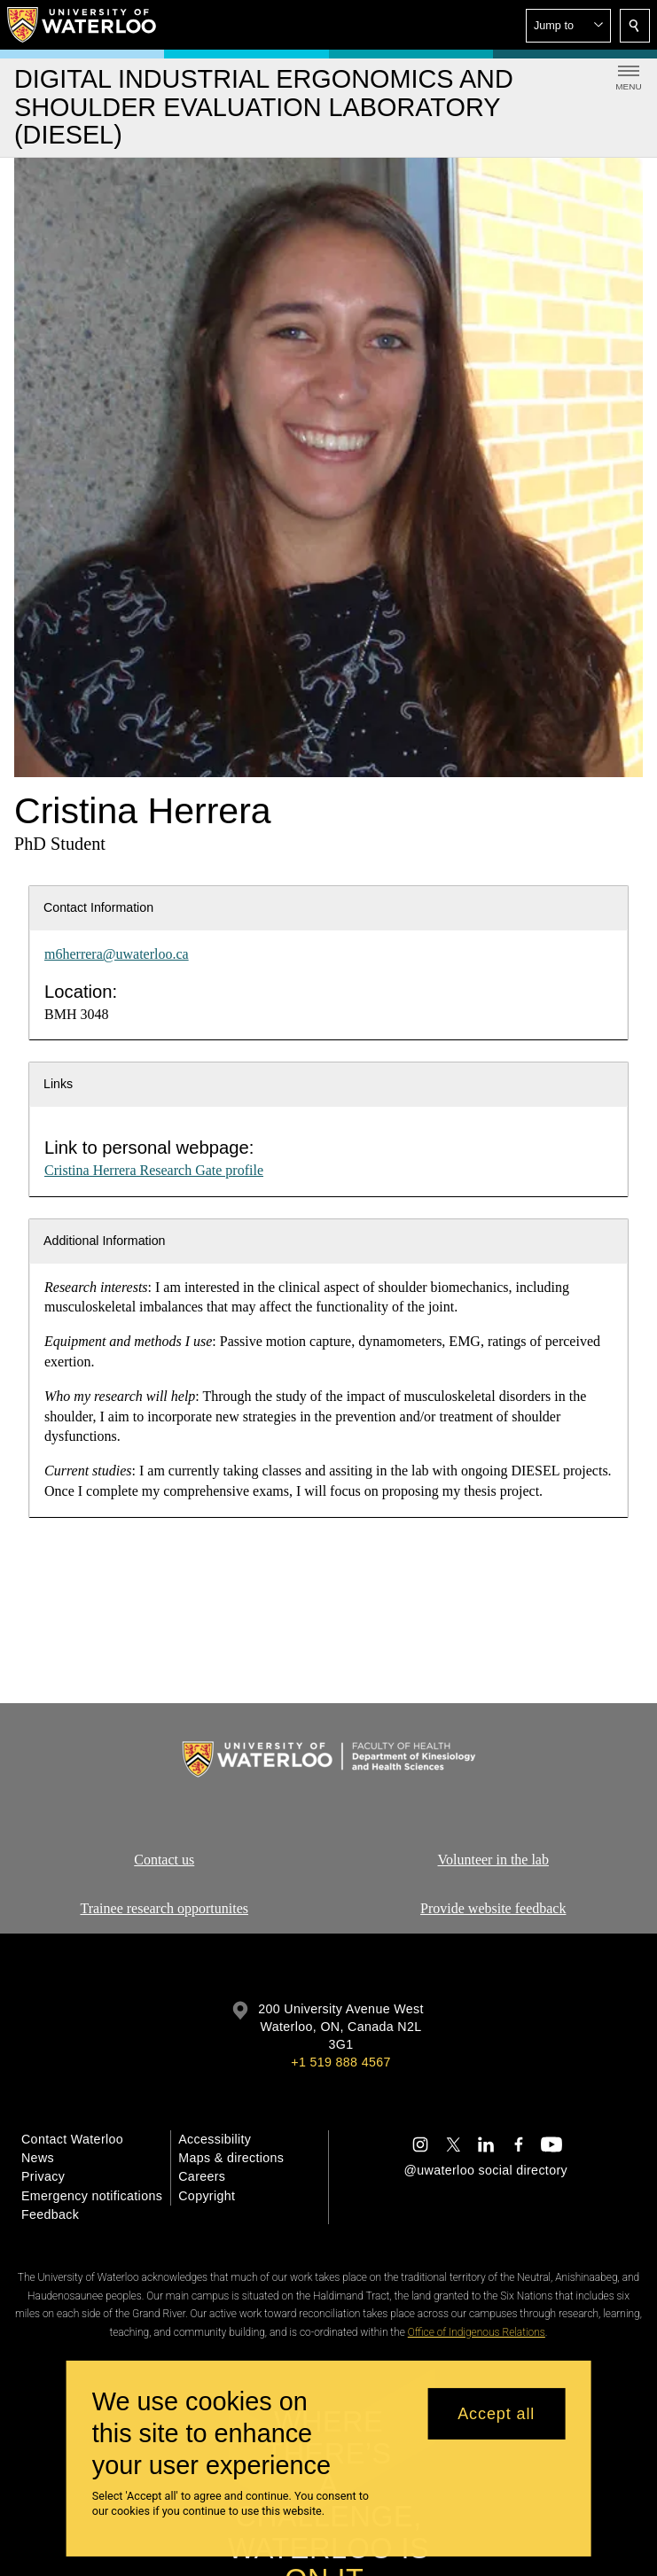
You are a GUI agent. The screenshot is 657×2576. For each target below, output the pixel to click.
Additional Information (104, 1241)
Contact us (164, 1859)
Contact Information (98, 907)
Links (58, 1084)
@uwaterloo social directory (485, 2170)
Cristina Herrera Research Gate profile (153, 1170)
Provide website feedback (493, 1908)
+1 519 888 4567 (340, 2062)
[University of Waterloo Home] (82, 25)
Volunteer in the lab (492, 1859)
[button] (568, 26)
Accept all (496, 2414)
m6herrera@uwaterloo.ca (116, 953)
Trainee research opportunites (164, 1908)
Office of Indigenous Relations (476, 2332)
